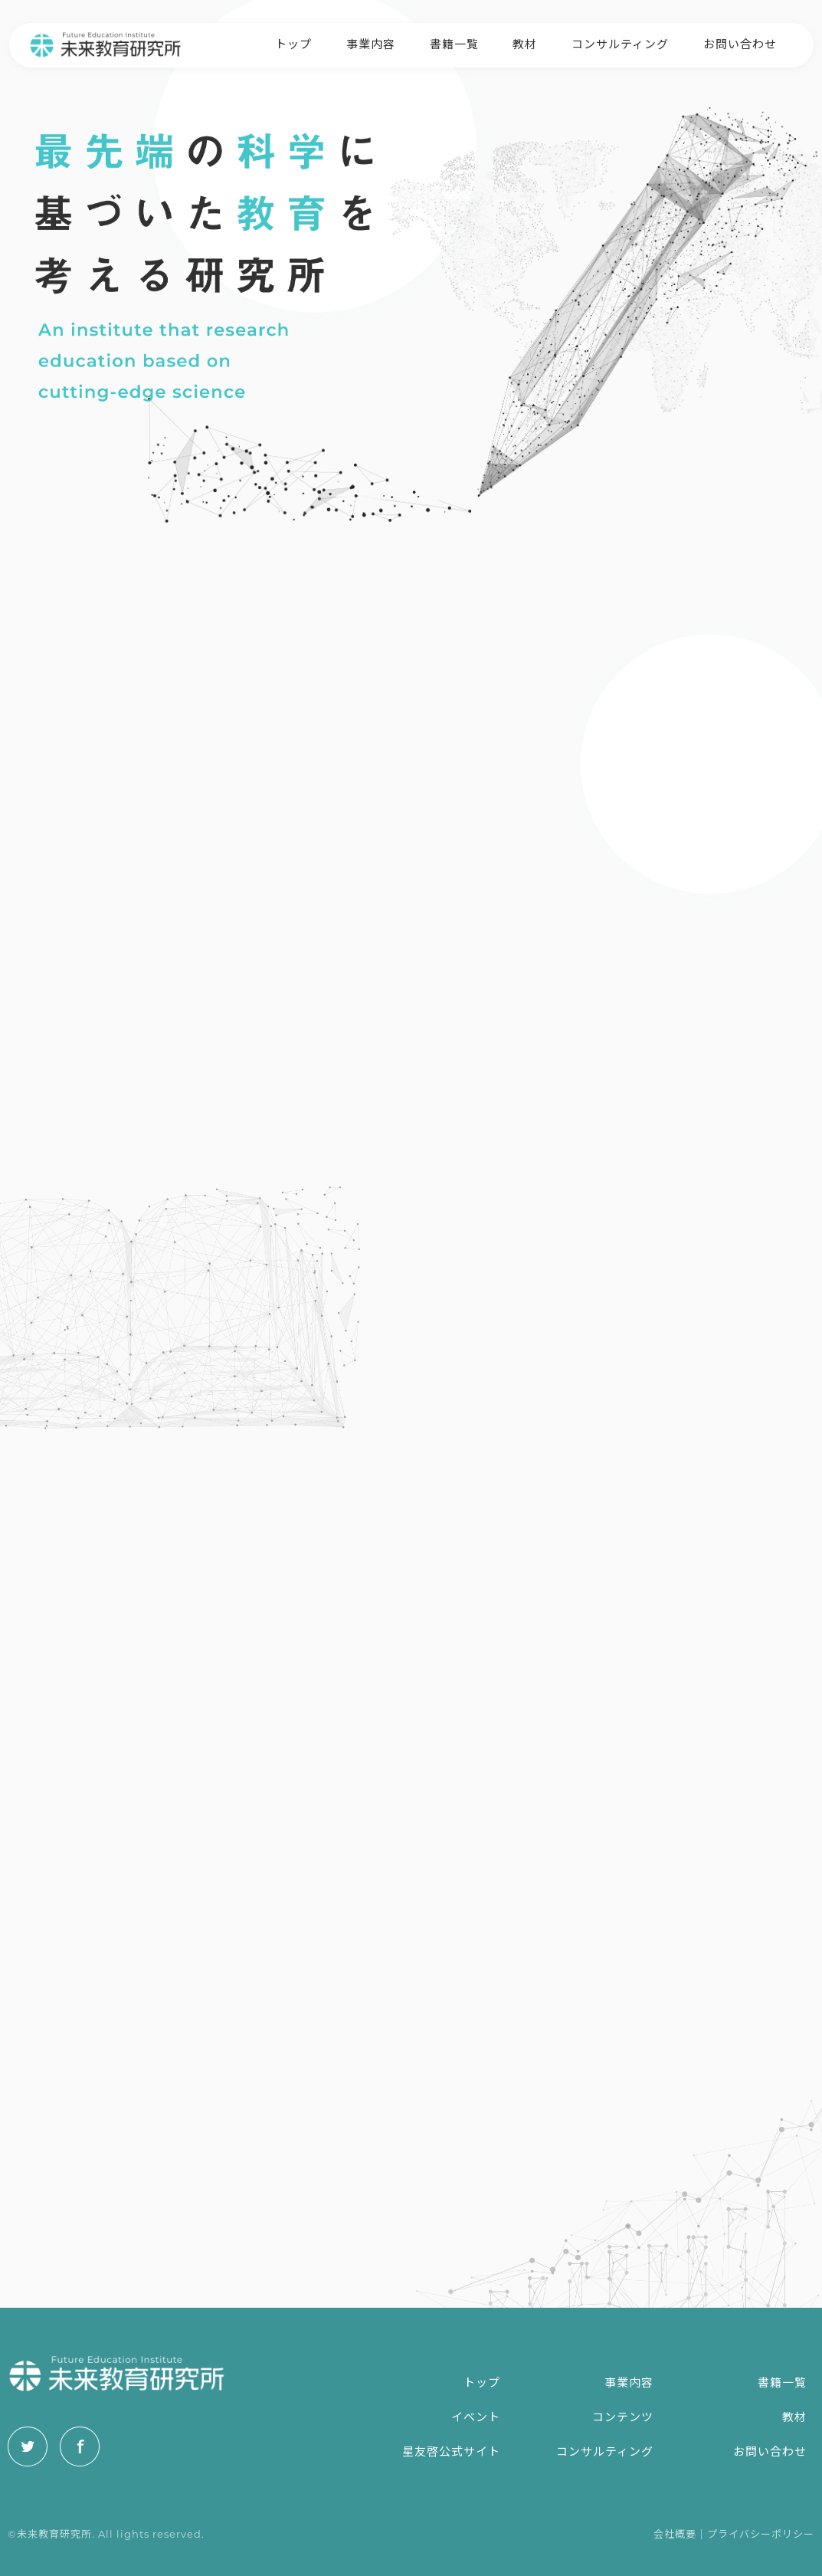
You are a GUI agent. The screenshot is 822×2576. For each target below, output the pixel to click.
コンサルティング (620, 43)
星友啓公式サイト (451, 2451)
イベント (475, 2417)
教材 (525, 43)
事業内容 (370, 43)
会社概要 (674, 2534)
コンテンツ (622, 2417)
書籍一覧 (454, 43)
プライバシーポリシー (760, 2534)
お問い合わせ (740, 43)
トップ (293, 43)
